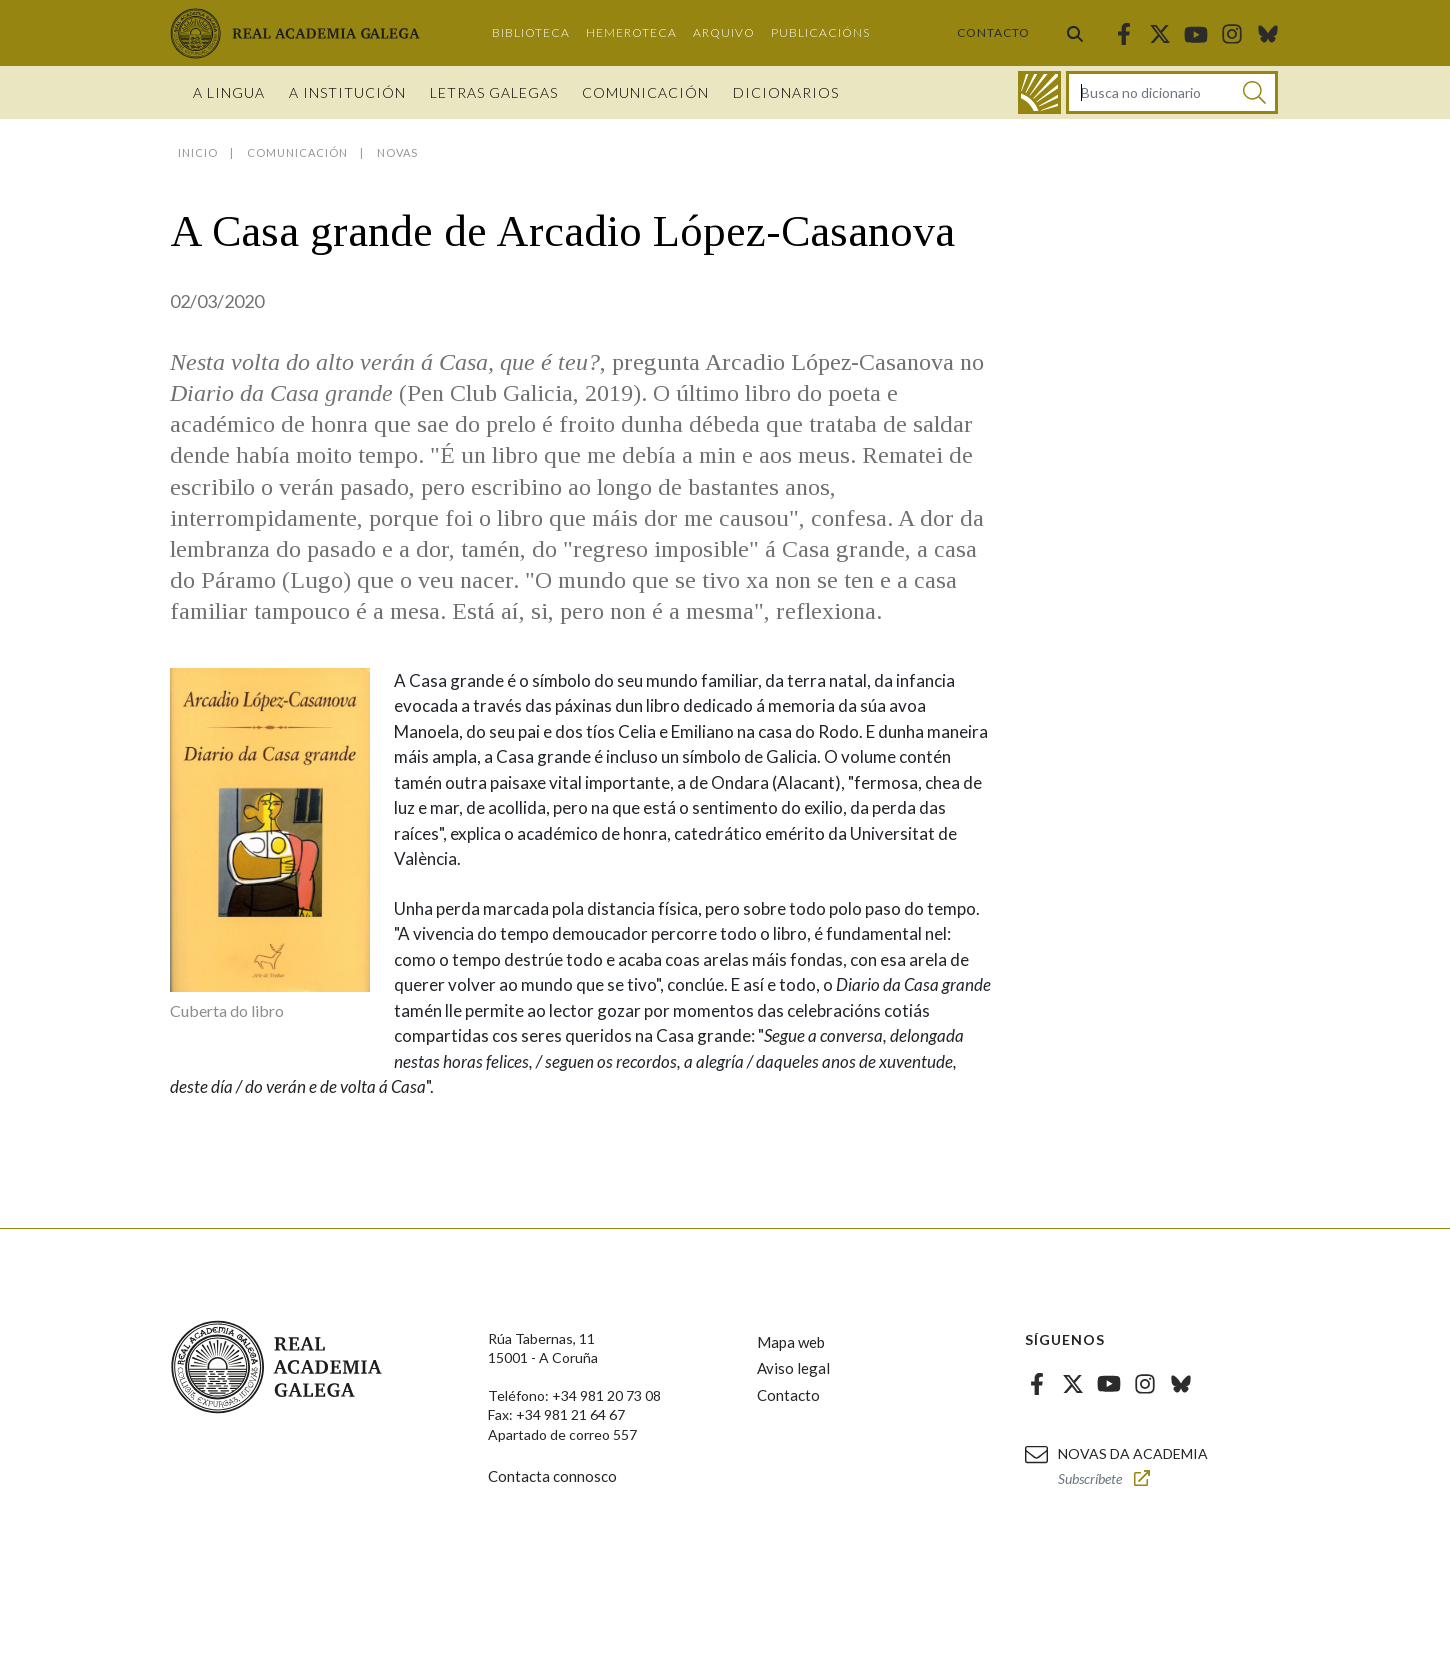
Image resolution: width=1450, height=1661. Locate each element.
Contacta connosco (552, 1476)
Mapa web (791, 1342)
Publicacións (820, 32)
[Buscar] (1254, 92)
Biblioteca (531, 32)
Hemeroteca (631, 32)
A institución (347, 92)
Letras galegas (494, 92)
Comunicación (645, 92)
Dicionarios (786, 92)
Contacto (993, 32)
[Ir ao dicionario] (1039, 92)
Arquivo (724, 32)
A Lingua (229, 92)
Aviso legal (793, 1368)
